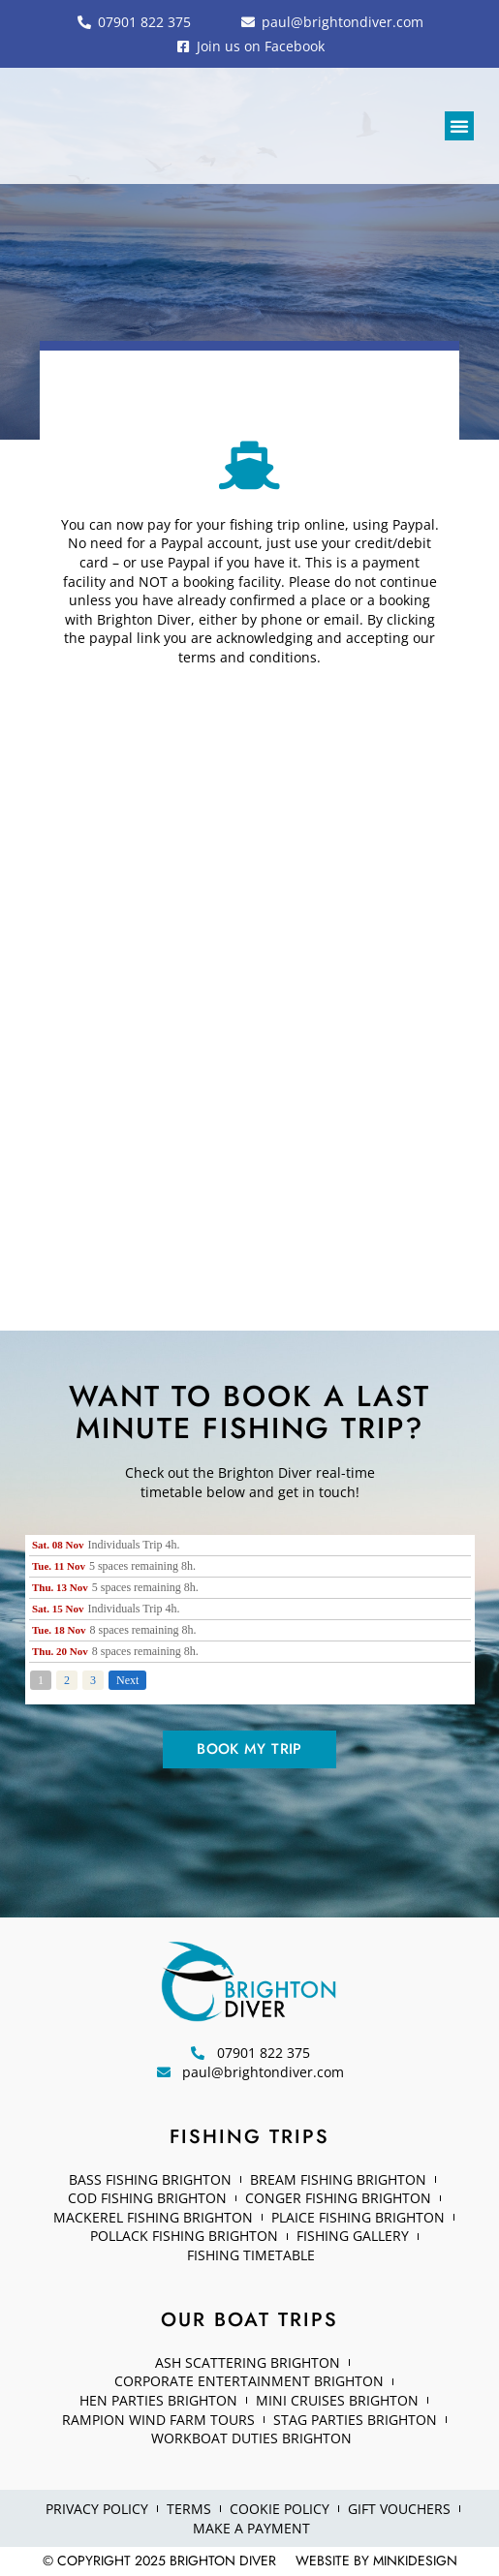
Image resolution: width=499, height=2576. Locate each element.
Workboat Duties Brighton (251, 2438)
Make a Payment (251, 2528)
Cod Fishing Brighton (147, 2198)
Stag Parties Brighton (355, 2419)
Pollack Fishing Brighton (184, 2235)
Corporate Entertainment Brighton (249, 2381)
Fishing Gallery (352, 2235)
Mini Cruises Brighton (337, 2400)
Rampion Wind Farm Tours (158, 2419)
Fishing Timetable (251, 2255)
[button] (459, 125)
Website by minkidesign (376, 2560)
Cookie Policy (279, 2508)
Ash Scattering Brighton (247, 2362)
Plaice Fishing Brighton (358, 2217)
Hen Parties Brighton (158, 2400)
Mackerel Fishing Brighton (153, 2217)
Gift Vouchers (399, 2508)
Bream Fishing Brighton (338, 2179)
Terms (189, 2508)
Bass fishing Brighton (150, 2179)
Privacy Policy (97, 2508)
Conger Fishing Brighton (338, 2198)
